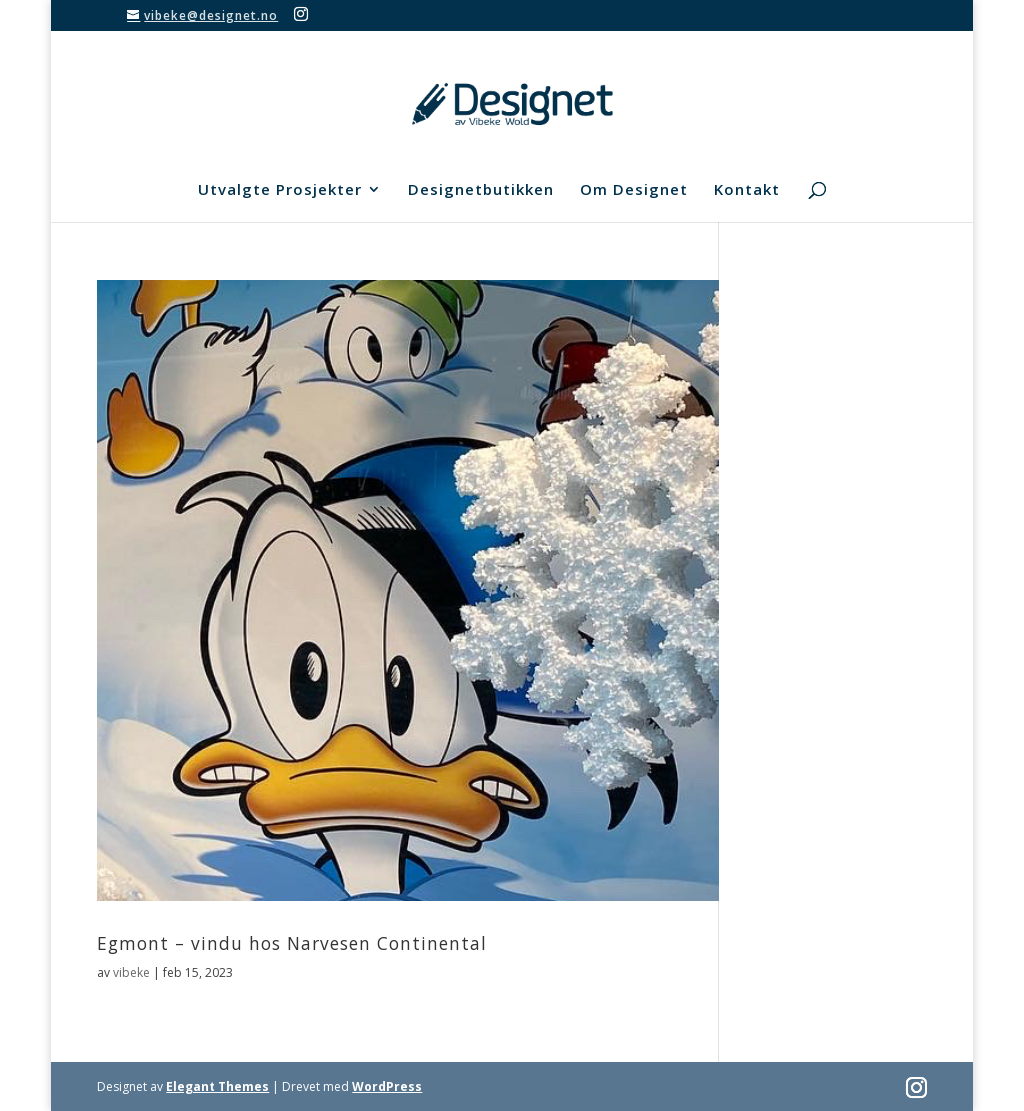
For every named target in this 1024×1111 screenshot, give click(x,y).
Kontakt (747, 190)
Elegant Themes (217, 1086)
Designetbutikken (481, 190)
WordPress (387, 1086)
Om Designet (634, 190)
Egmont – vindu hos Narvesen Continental (292, 943)
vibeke (131, 972)
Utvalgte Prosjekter (280, 190)
